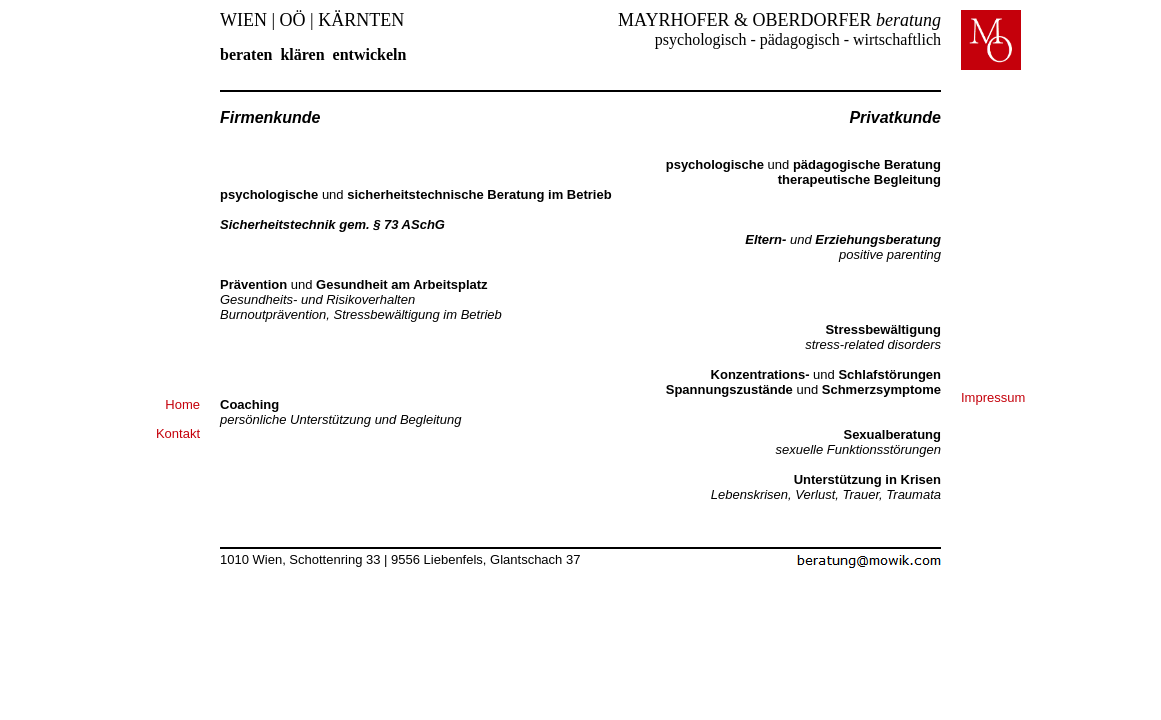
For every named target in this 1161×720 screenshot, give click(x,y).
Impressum (993, 397)
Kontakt (178, 433)
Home (182, 404)
